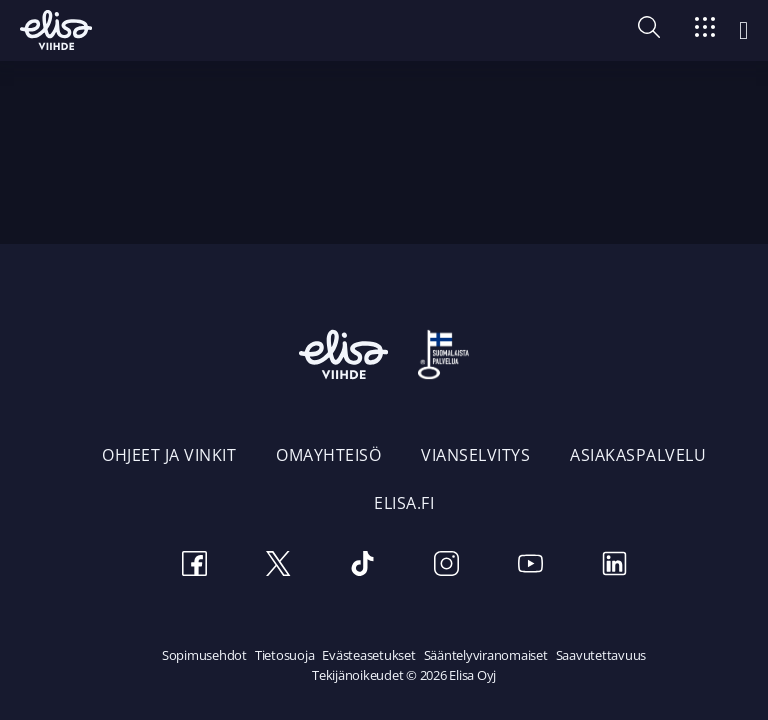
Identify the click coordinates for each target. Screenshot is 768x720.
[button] (649, 32)
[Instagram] (446, 566)
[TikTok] (362, 566)
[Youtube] (530, 566)
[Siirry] (705, 30)
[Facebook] (194, 566)
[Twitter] (278, 566)
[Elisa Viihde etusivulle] (56, 30)
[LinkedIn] (614, 566)
